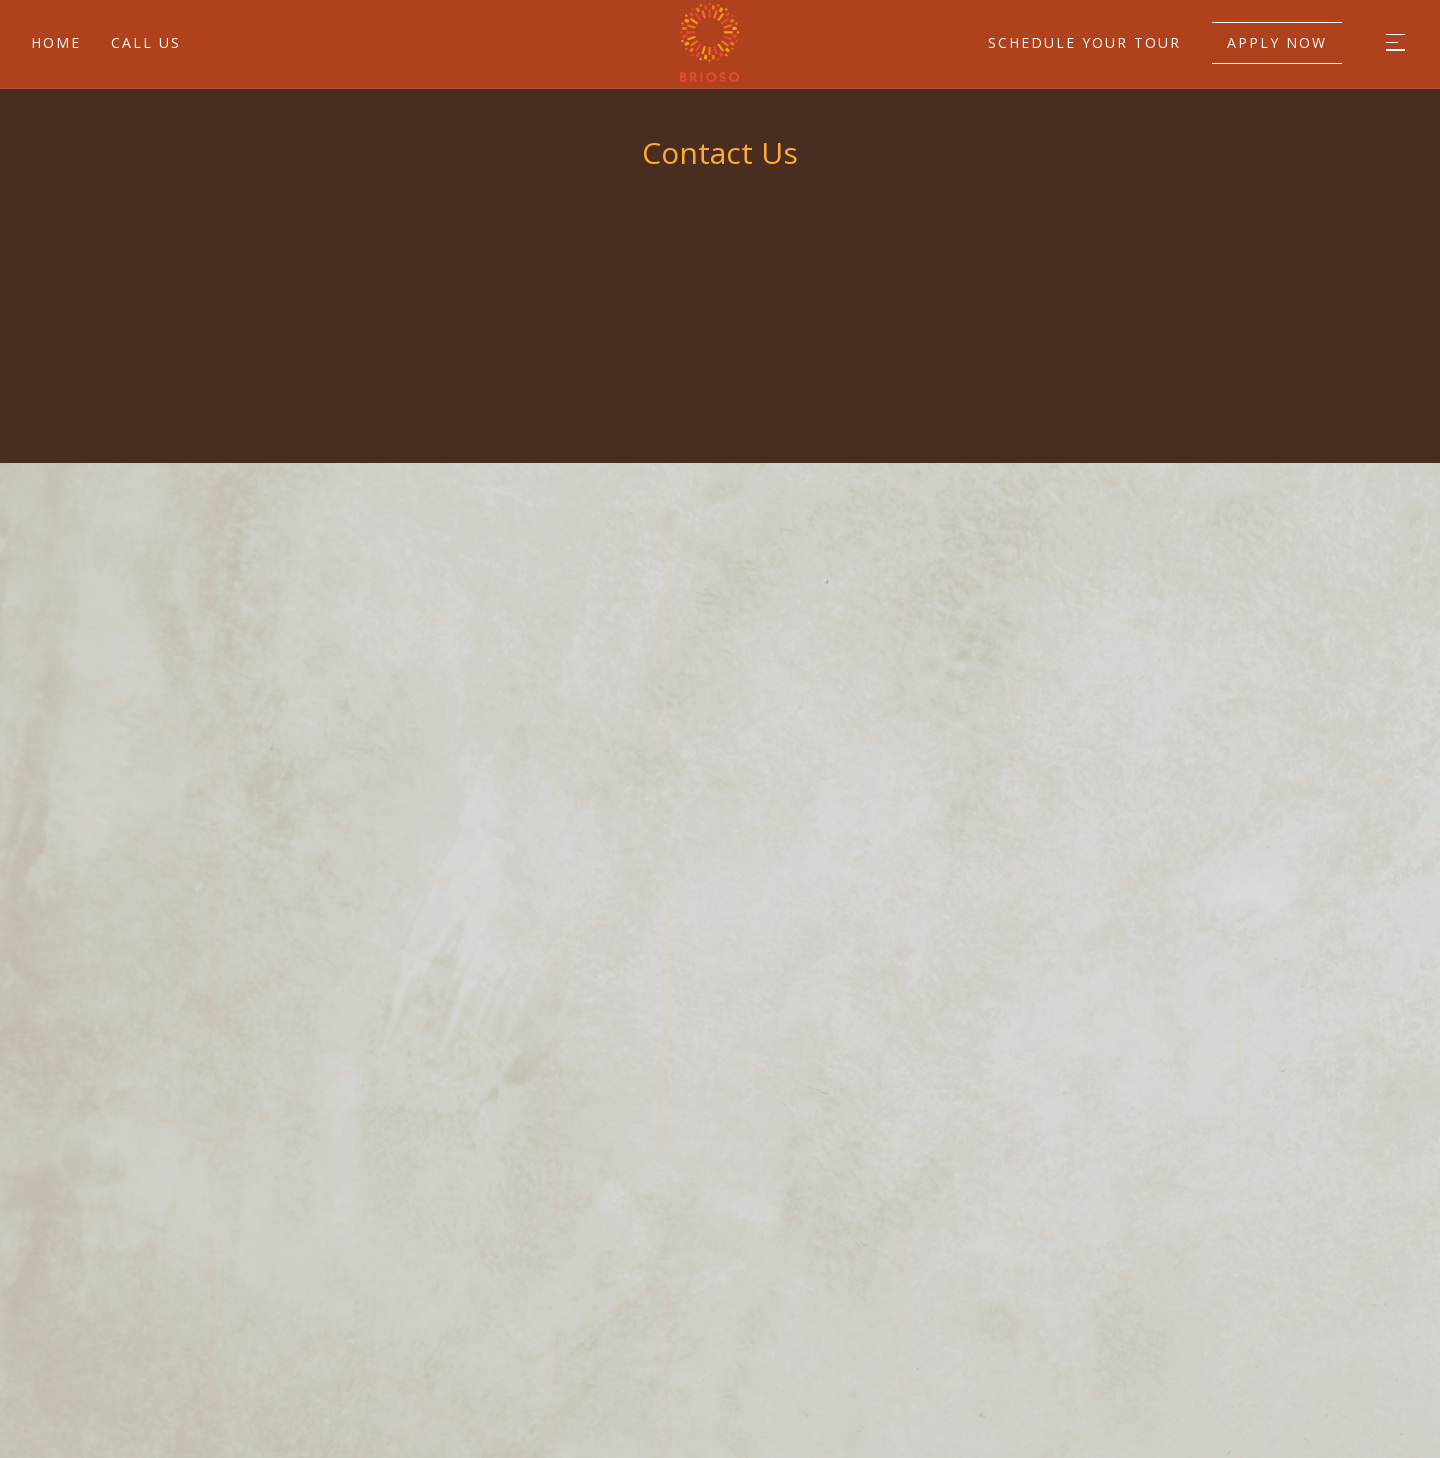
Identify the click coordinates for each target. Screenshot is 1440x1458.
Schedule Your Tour (1084, 42)
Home (56, 42)
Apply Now (1277, 42)
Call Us (146, 42)
